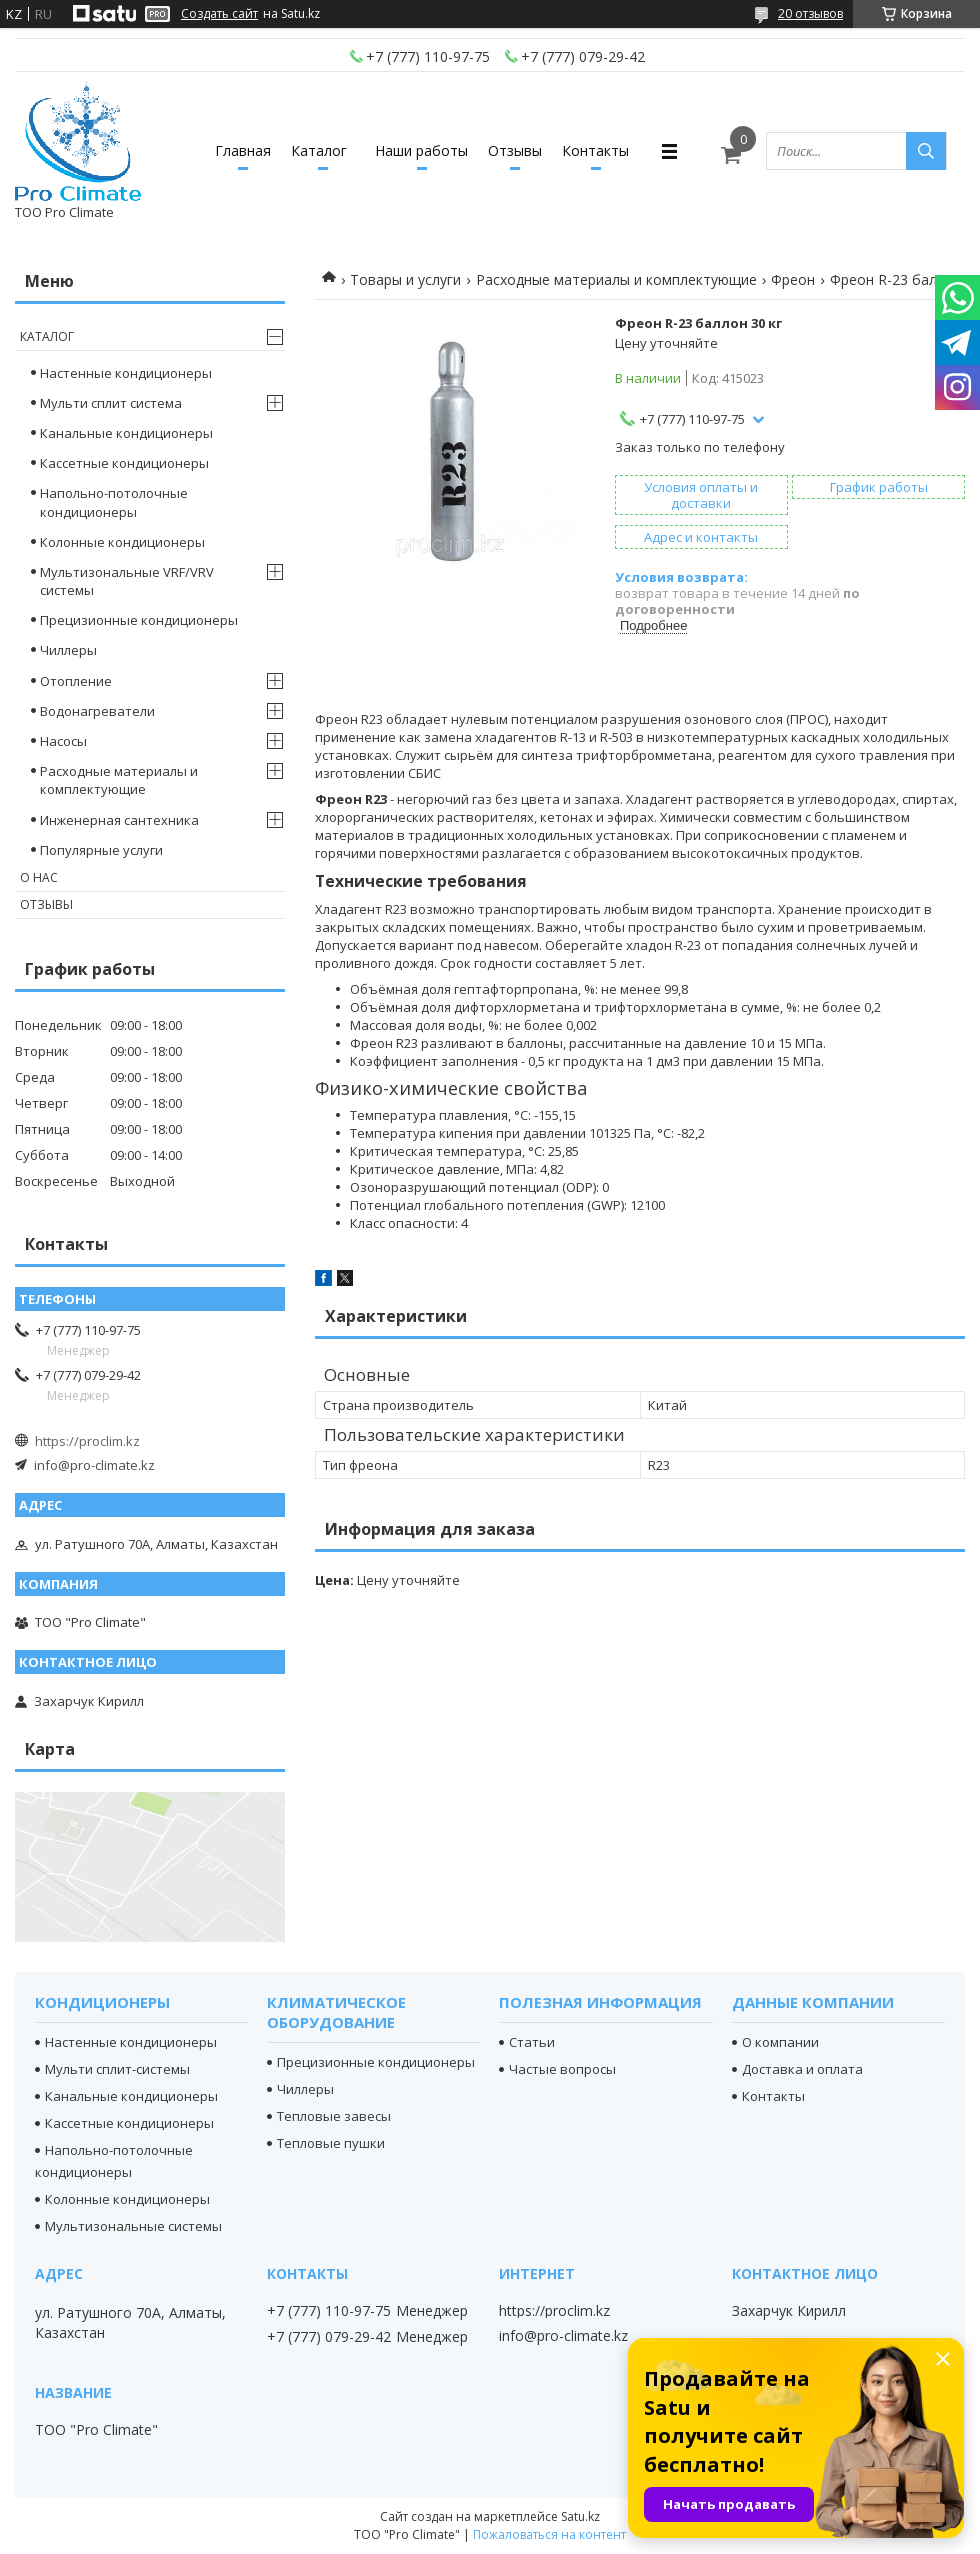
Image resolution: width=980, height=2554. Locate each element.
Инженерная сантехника (119, 820)
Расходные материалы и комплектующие (616, 279)
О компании (780, 2042)
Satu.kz (580, 2516)
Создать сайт (219, 14)
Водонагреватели (97, 711)
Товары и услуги (405, 279)
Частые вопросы (562, 2069)
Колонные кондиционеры (122, 542)
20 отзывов (810, 13)
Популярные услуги (101, 850)
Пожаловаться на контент (549, 2534)
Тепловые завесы (334, 2116)
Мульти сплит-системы (117, 2069)
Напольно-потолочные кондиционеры (114, 502)
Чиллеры (68, 650)
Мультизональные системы (133, 2226)
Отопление (76, 681)
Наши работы (421, 150)
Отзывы (515, 150)
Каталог (319, 150)
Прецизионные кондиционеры (139, 620)
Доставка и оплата (802, 2069)
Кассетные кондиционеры (124, 463)
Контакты (595, 150)
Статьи (532, 2042)
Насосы (63, 741)
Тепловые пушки (331, 2143)
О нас (39, 877)
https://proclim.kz (87, 1441)
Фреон (793, 279)
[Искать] (926, 151)
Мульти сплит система (111, 403)
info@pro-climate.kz (94, 1465)
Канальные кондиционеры (126, 433)
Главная (243, 150)
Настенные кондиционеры (126, 373)
